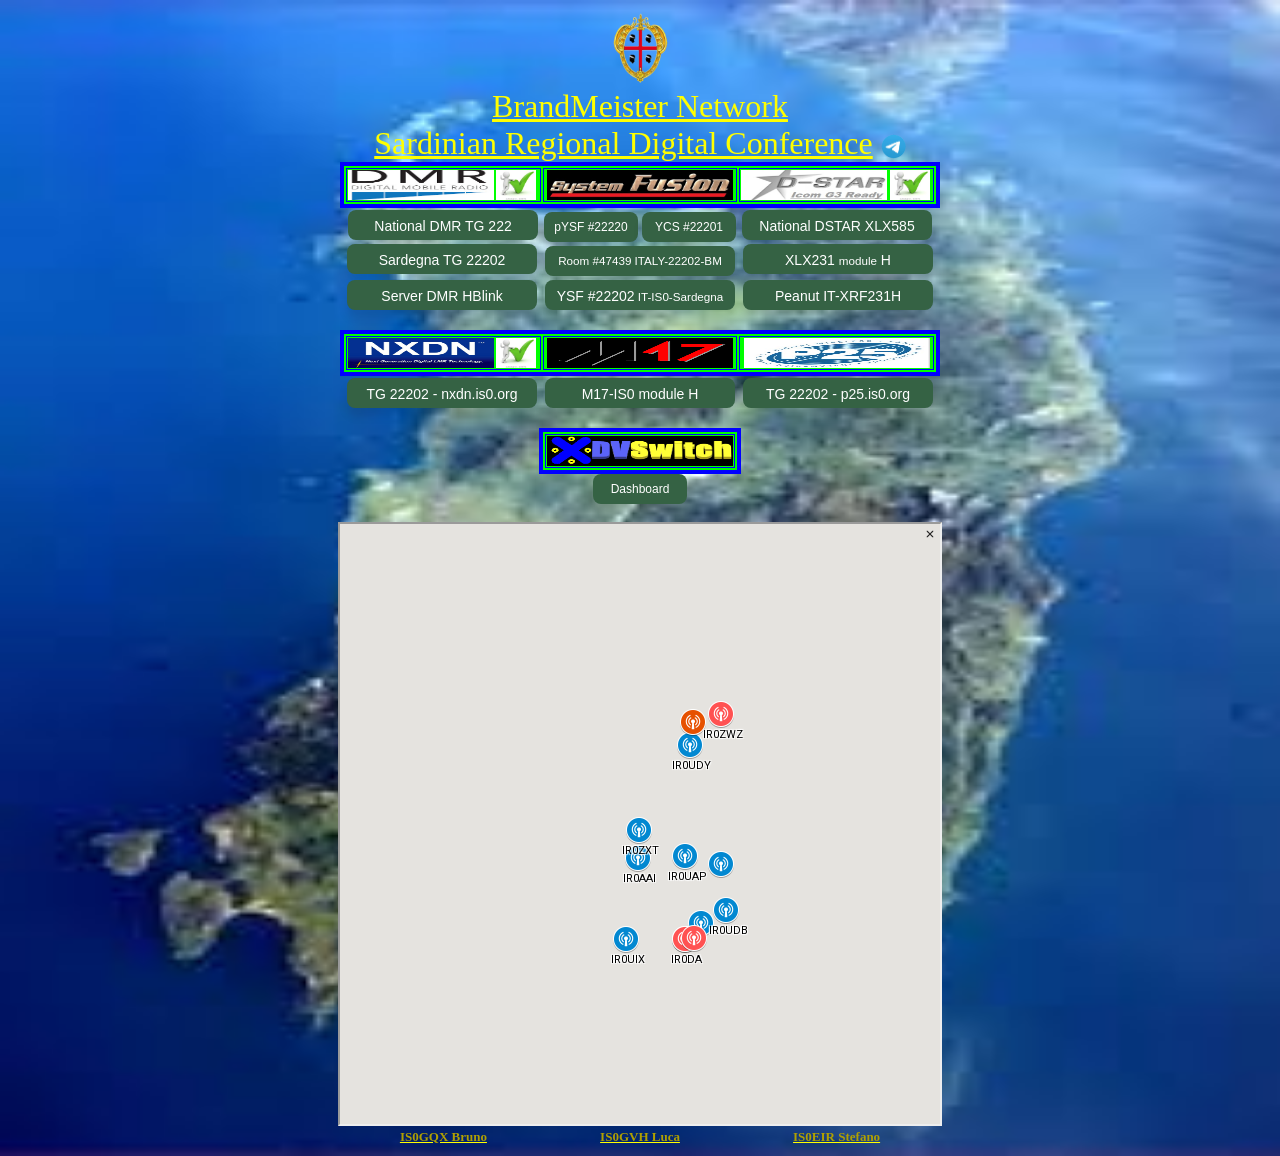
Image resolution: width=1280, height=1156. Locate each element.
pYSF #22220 (590, 227)
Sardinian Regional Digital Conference (623, 143)
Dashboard (640, 489)
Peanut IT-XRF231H (838, 296)
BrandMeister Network (640, 106)
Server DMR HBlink (441, 296)
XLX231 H (838, 260)
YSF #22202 (640, 296)
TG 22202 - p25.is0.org (838, 394)
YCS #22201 (689, 227)
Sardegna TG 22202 (442, 260)
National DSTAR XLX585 (836, 226)
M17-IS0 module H (640, 394)
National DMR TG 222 (442, 226)
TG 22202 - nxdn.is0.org (442, 394)
